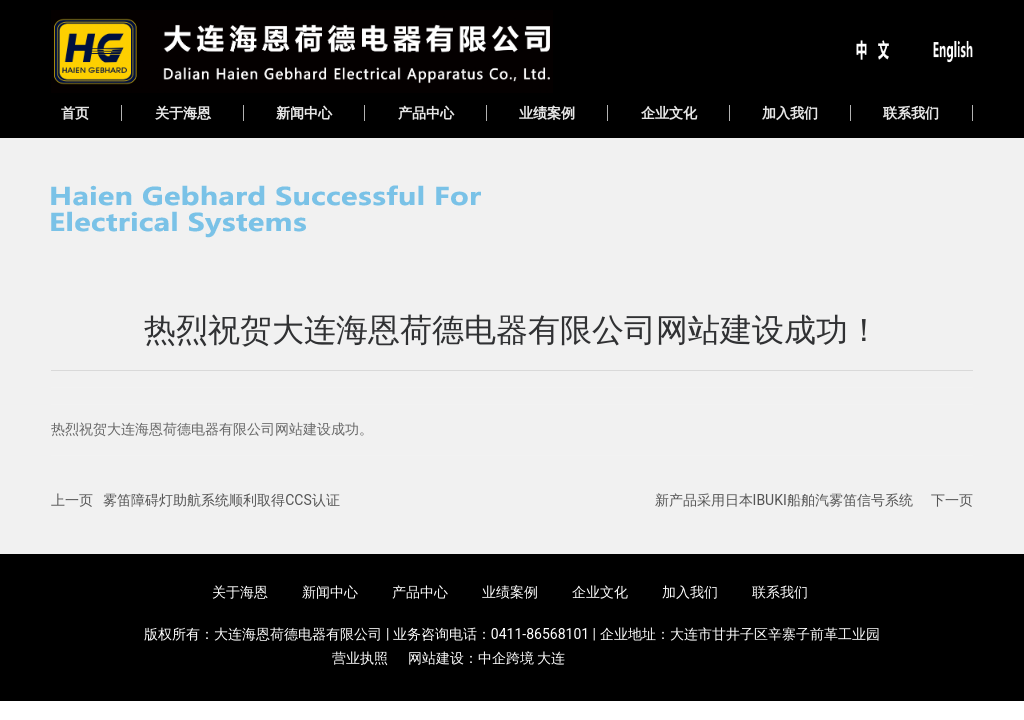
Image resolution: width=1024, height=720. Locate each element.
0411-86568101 (540, 634)
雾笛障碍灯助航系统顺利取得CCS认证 (221, 500)
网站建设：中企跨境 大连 (486, 658)
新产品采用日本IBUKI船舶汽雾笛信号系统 (784, 500)
